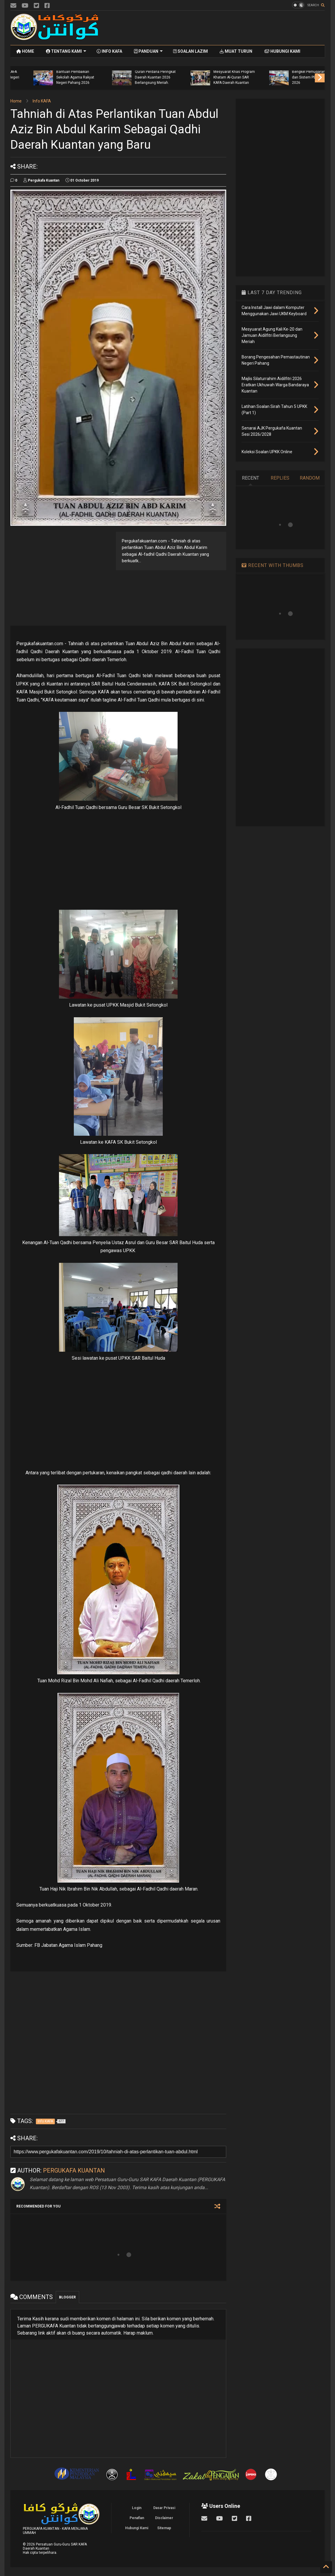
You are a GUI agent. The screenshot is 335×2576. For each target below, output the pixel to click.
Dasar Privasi (164, 2508)
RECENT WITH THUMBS (273, 565)
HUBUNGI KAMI (282, 51)
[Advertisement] (217, 28)
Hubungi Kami (136, 2528)
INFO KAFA (109, 51)
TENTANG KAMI (66, 51)
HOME (25, 51)
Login (136, 2508)
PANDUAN (148, 51)
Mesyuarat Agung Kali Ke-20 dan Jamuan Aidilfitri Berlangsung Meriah (127, 77)
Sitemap (164, 2528)
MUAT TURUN (236, 51)
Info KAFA (42, 101)
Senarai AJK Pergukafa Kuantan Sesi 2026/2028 (204, 76)
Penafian (137, 2518)
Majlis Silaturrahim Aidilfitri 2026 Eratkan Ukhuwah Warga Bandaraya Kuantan (44, 74)
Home (16, 101)
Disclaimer (164, 2518)
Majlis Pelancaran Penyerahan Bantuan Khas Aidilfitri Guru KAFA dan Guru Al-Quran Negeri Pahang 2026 (283, 72)
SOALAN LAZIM (190, 51)
